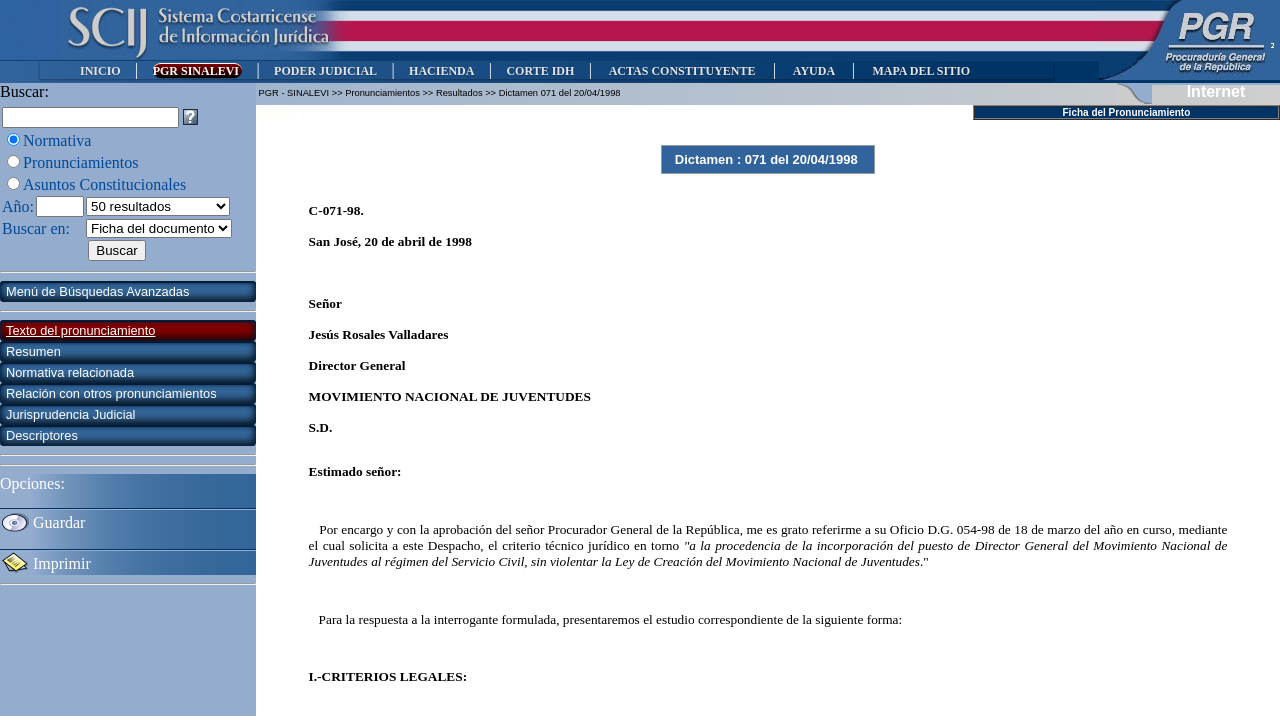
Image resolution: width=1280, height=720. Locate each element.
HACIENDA (441, 71)
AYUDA (813, 71)
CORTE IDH (540, 71)
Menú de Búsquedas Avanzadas (97, 291)
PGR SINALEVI (197, 71)
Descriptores (42, 435)
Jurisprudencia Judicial (70, 414)
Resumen (33, 351)
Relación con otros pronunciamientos (111, 393)
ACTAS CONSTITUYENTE (682, 71)
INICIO (100, 71)
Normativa (57, 140)
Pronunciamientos (81, 162)
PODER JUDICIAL (325, 71)
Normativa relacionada (70, 372)
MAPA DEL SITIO (921, 71)
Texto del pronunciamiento (80, 330)
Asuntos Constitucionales (104, 184)
